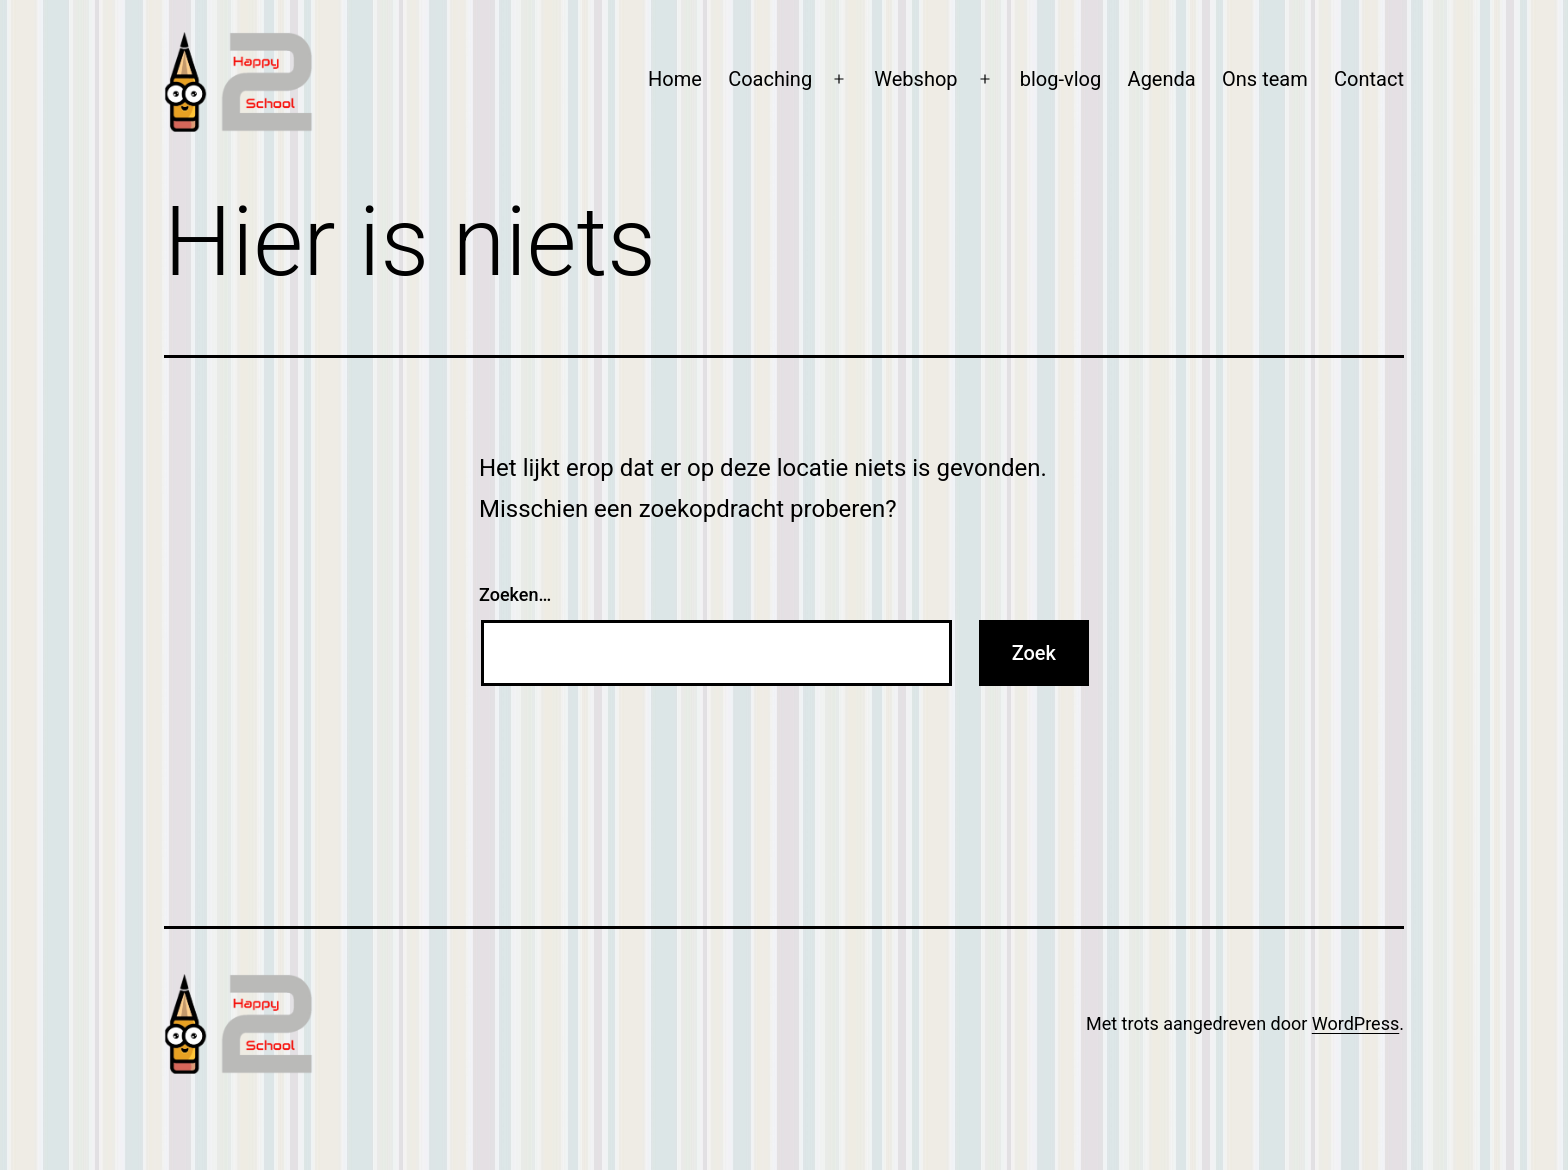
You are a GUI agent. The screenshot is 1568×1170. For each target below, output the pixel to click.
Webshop (915, 79)
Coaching (770, 79)
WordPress (1355, 1023)
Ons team (1265, 79)
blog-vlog (1060, 79)
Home (675, 79)
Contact (1369, 79)
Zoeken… (515, 594)
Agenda (1162, 79)
